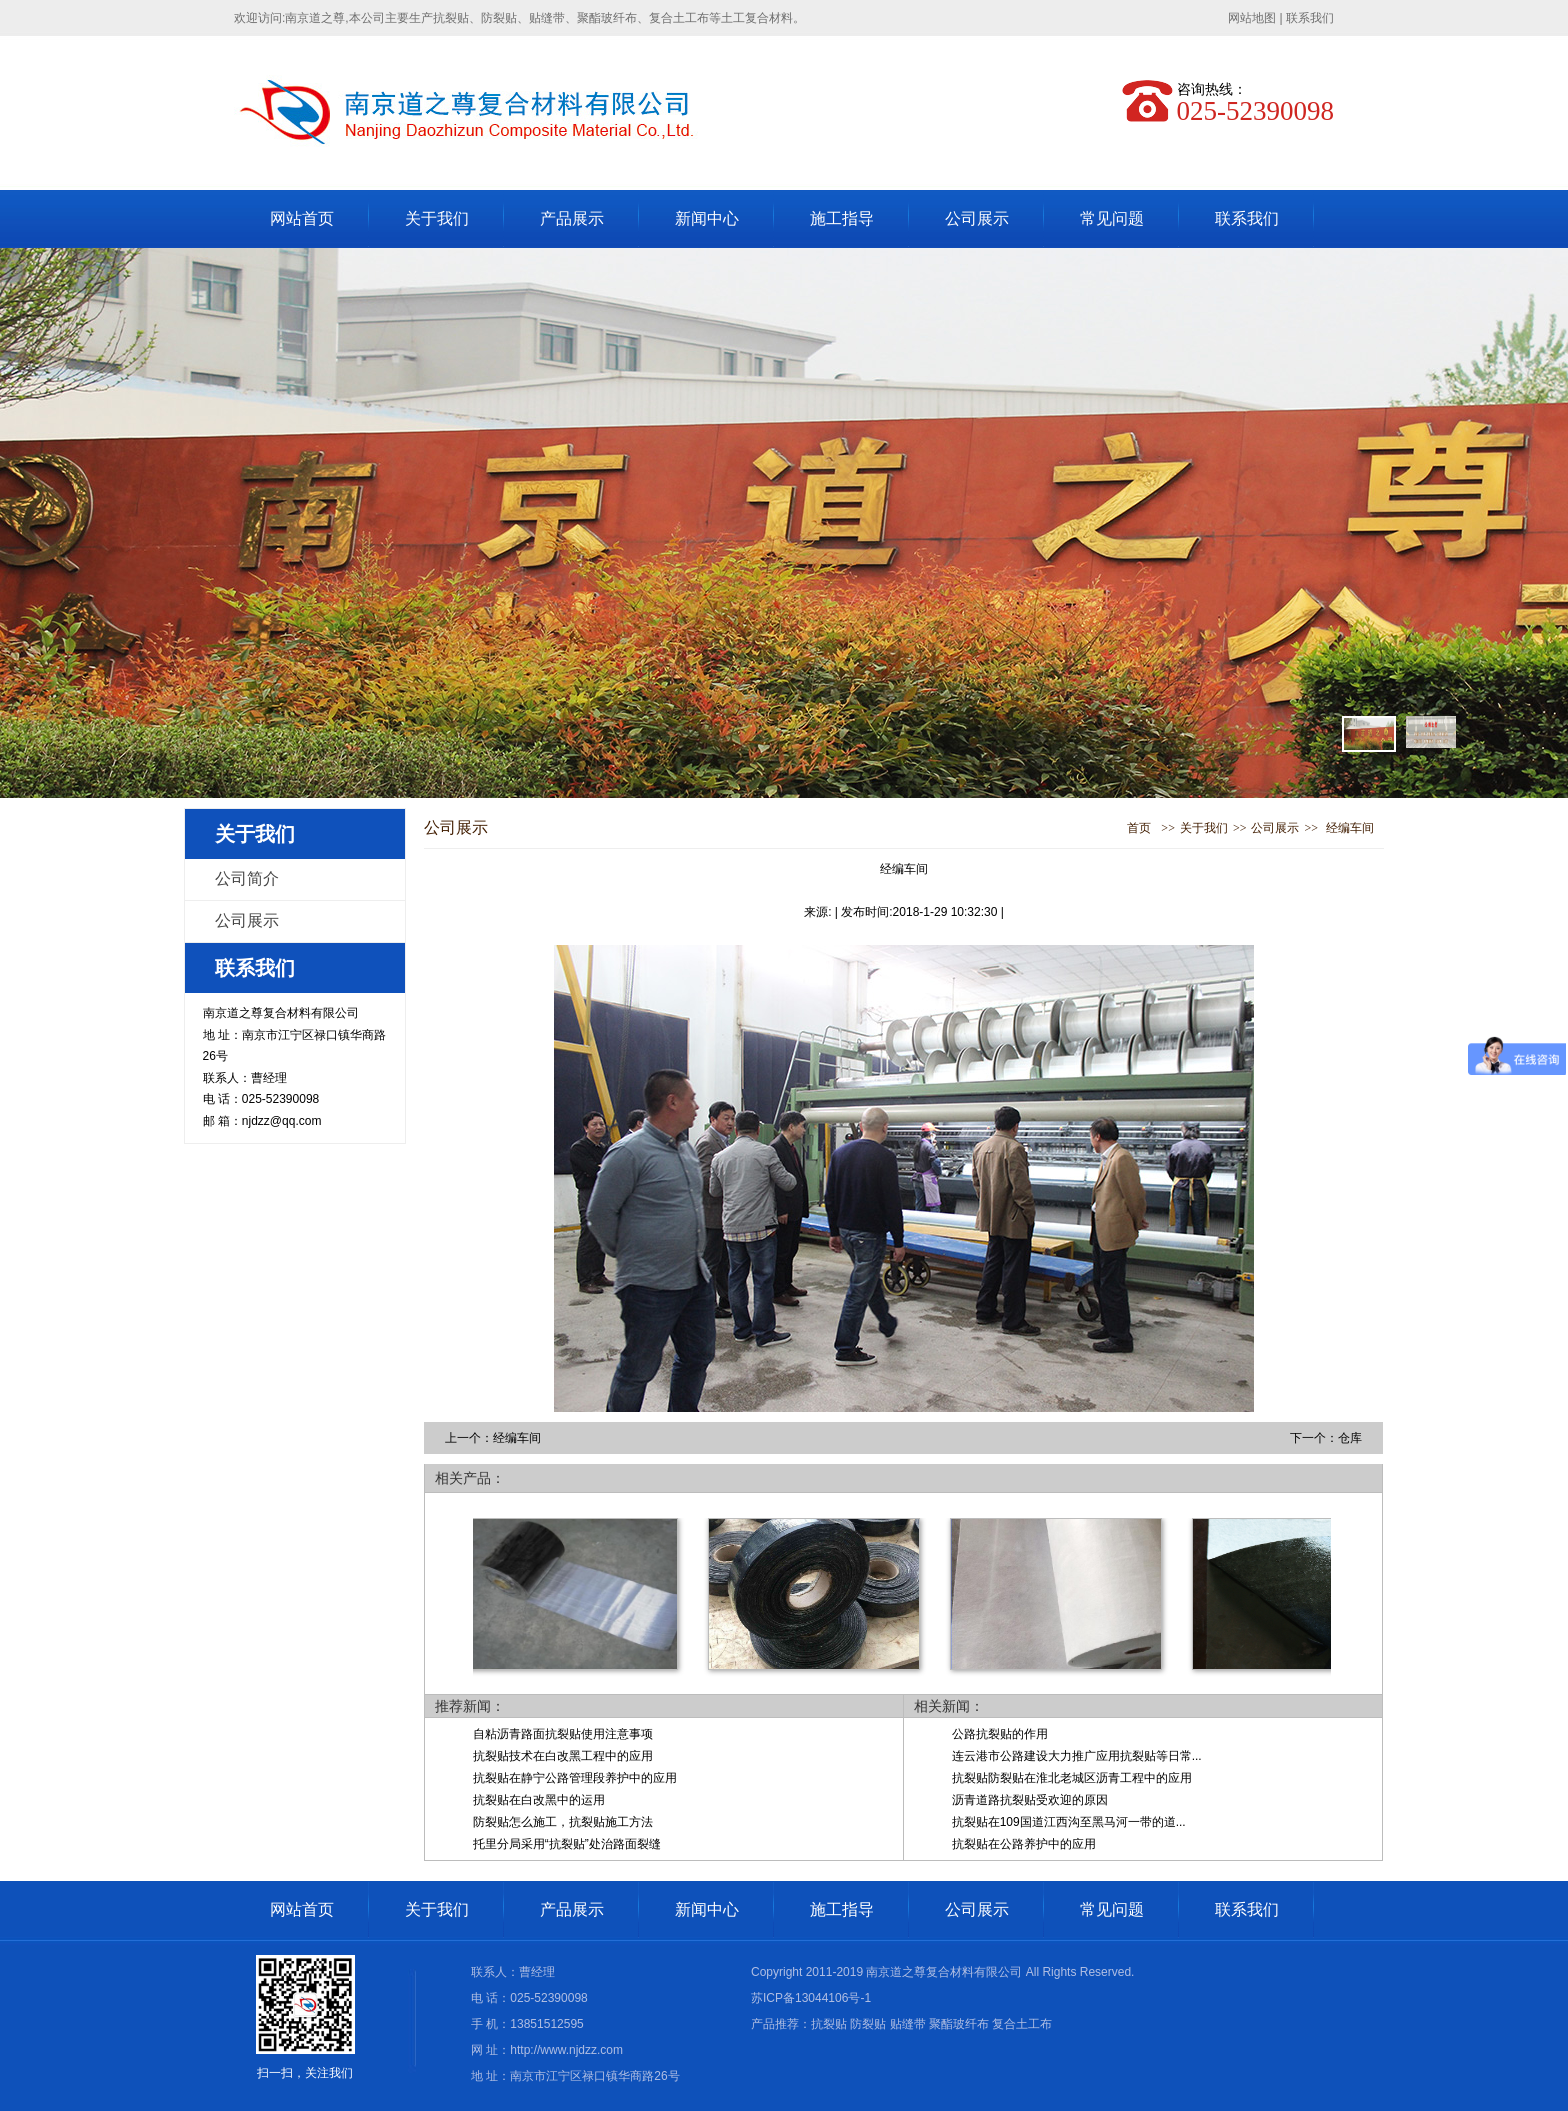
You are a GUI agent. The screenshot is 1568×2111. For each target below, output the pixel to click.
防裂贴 (868, 2024)
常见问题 (1112, 218)
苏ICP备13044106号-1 (811, 1998)
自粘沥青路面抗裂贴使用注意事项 (563, 1734)
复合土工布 (1022, 2024)
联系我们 (1310, 18)
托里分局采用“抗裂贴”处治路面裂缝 (567, 1844)
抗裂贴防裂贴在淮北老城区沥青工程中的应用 (1072, 1778)
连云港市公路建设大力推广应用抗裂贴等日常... (1077, 1756)
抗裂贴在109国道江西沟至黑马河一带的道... (1069, 1822)
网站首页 (302, 218)
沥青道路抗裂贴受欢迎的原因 (1030, 1800)
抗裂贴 (829, 2024)
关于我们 (437, 218)
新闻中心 (707, 218)
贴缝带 (908, 2024)
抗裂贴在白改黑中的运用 (539, 1800)
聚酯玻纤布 (959, 2024)
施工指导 (842, 218)
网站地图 (1252, 18)
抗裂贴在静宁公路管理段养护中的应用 (575, 1778)
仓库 (1350, 1438)
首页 (1139, 828)
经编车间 (1350, 828)
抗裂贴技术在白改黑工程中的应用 (563, 1756)
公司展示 (977, 218)
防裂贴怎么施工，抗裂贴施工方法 (563, 1822)
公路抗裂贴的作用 (1000, 1734)
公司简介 (247, 878)
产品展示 (572, 218)
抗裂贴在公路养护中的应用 (1024, 1844)
